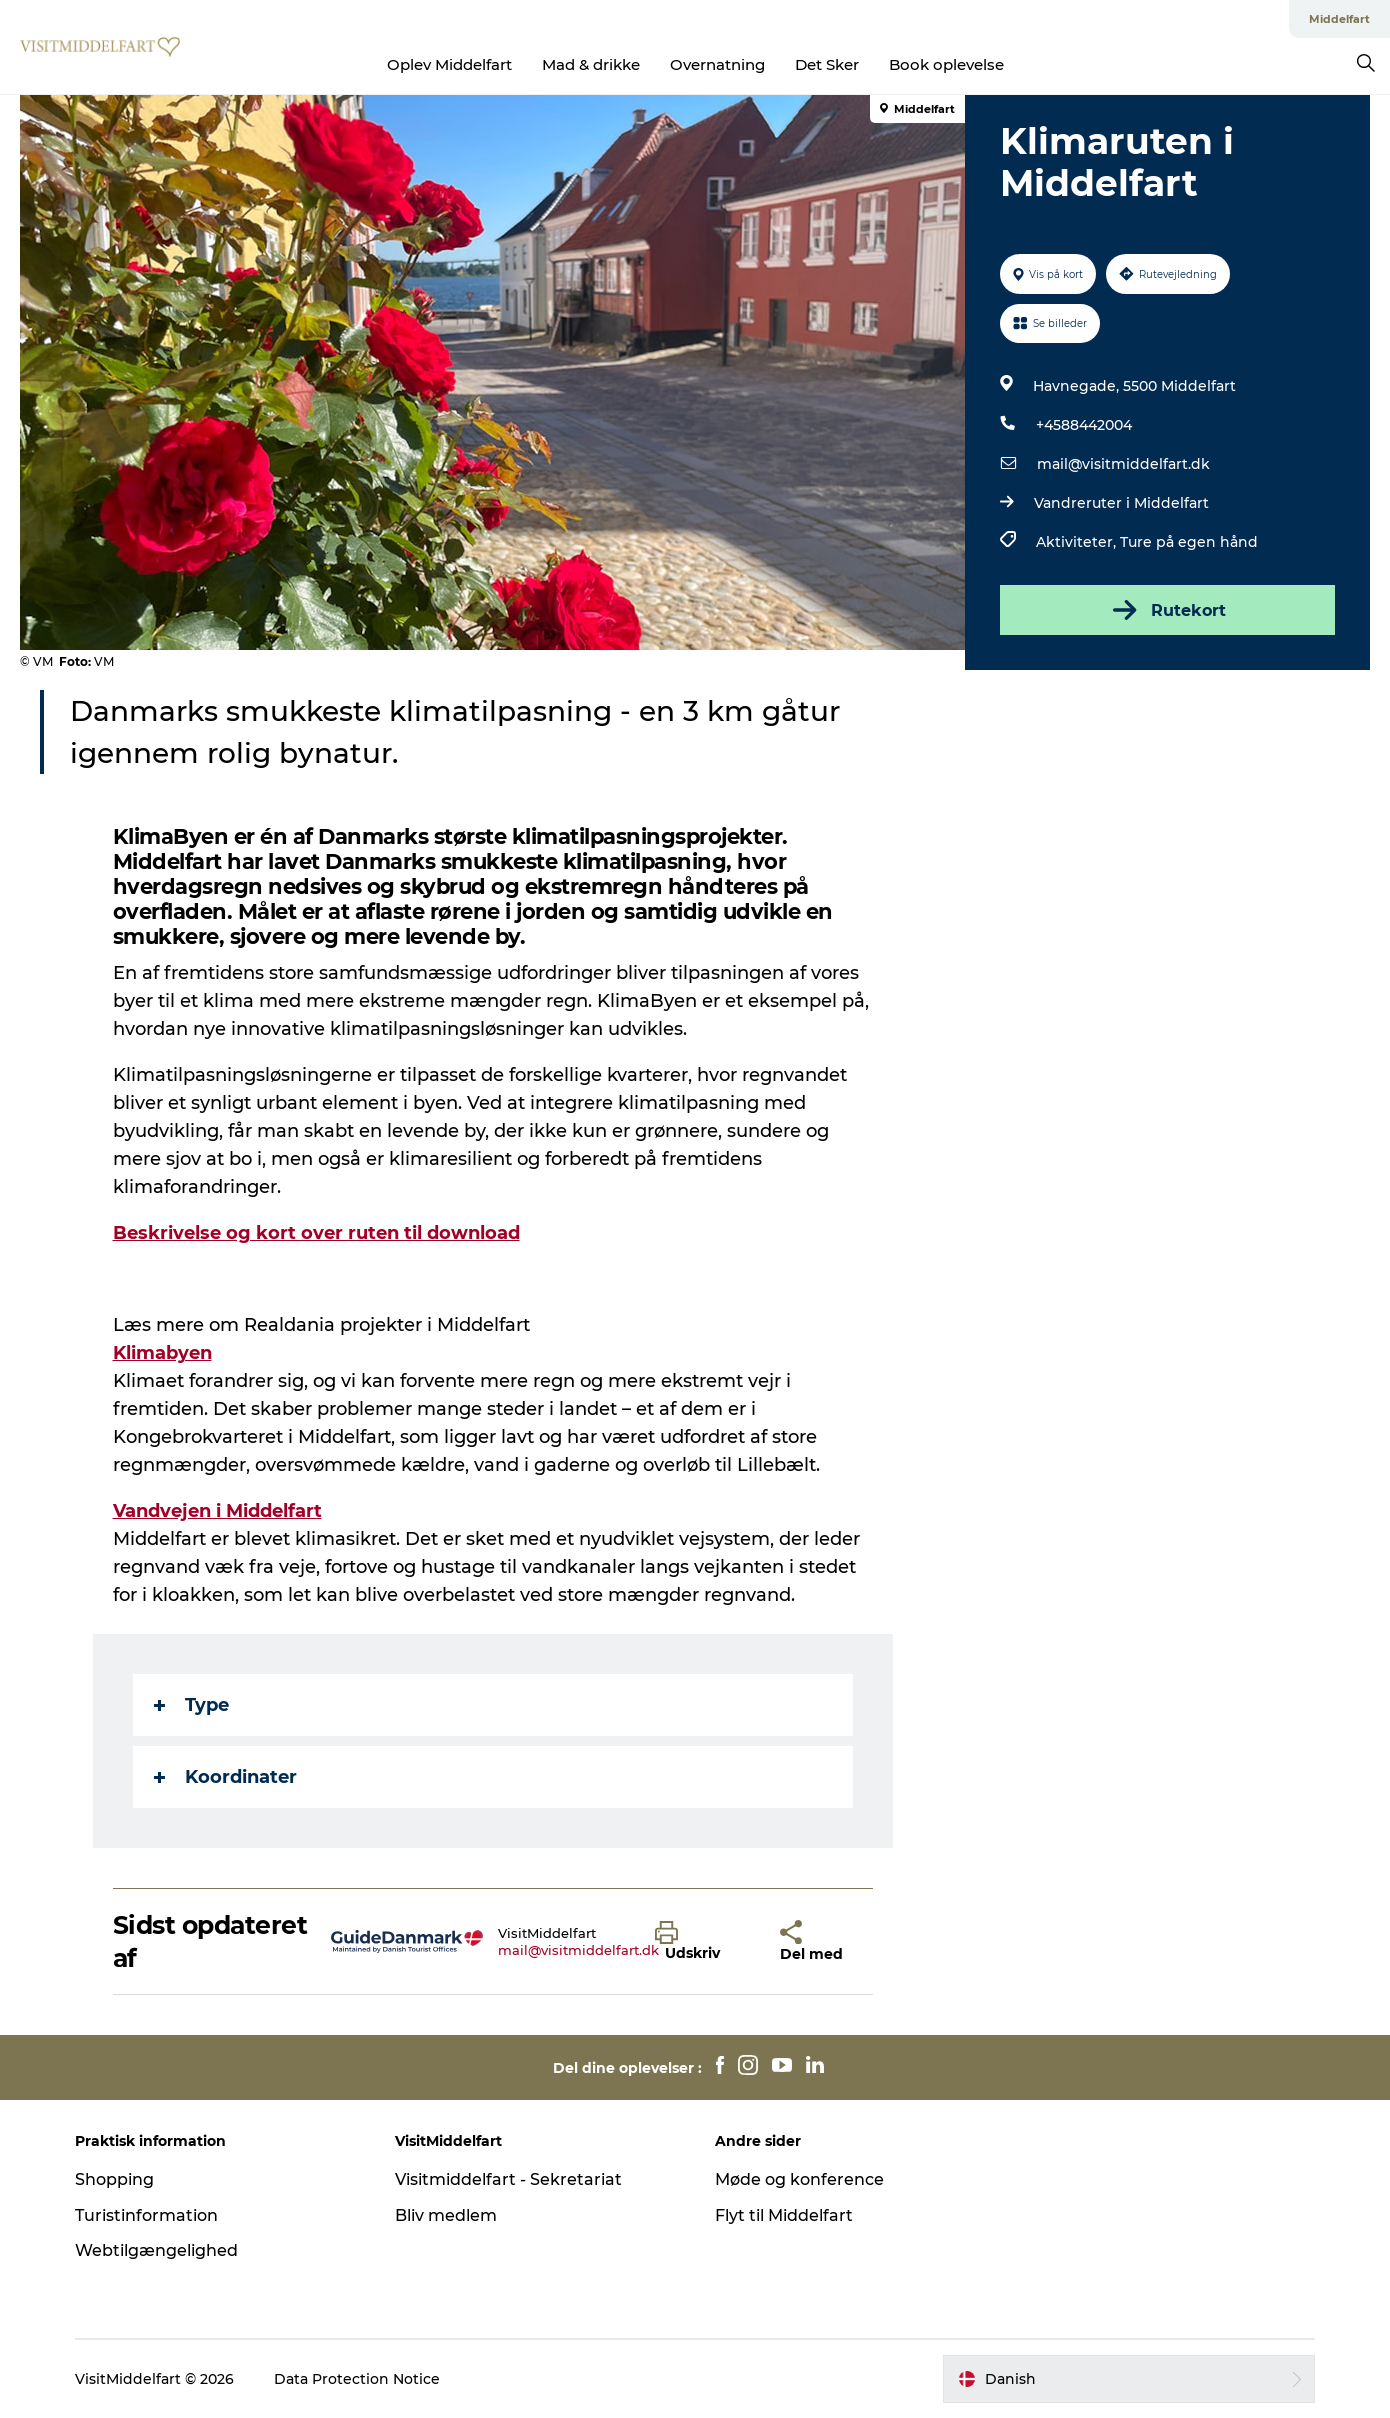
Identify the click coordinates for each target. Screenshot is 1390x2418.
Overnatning (717, 64)
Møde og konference (799, 2179)
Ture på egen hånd (1189, 542)
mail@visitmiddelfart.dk (1123, 464)
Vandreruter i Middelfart (1121, 503)
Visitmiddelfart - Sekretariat (508, 2179)
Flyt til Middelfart (784, 2215)
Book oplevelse (946, 64)
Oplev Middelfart (449, 64)
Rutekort (1167, 610)
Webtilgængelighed (156, 2250)
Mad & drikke (591, 64)
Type (191, 1705)
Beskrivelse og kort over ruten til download (316, 1233)
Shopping (114, 2179)
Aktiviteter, (1078, 542)
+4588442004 (1084, 425)
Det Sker (827, 64)
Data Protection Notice (357, 2379)
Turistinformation (146, 2215)
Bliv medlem (446, 2215)
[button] (702, 1942)
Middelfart (1339, 19)
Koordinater (225, 1777)
